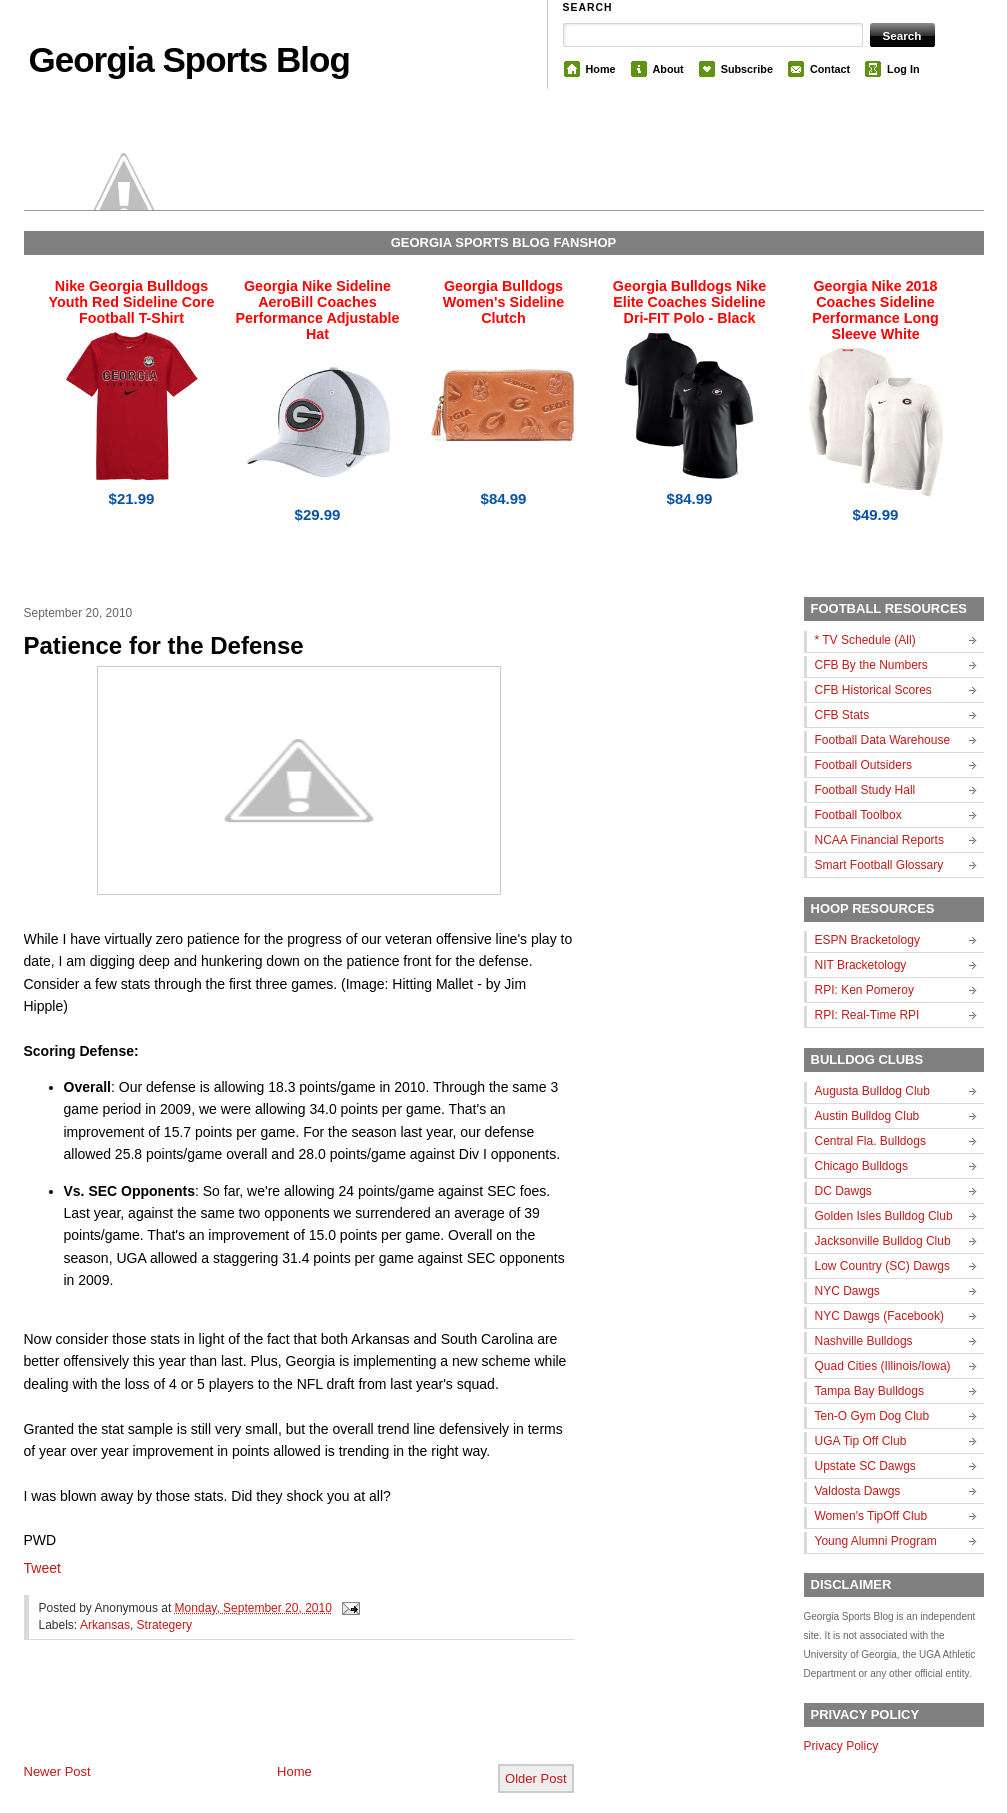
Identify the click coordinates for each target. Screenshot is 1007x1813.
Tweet (42, 1568)
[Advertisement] (258, 1718)
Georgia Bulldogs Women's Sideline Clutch (504, 302)
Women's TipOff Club (871, 1516)
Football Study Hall (865, 790)
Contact (830, 69)
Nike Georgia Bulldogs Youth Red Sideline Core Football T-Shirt (132, 302)
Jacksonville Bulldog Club (883, 1241)
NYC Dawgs (847, 1291)
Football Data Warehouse (883, 740)
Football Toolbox (858, 815)
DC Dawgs (843, 1191)
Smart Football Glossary (879, 865)
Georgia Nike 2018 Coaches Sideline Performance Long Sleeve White (875, 310)
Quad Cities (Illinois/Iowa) (883, 1366)
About (668, 69)
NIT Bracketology (861, 965)
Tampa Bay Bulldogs (869, 1391)
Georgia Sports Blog (189, 59)
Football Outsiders (863, 765)
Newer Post (57, 1771)
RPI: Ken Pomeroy (864, 990)
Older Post (535, 1778)
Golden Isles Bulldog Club (884, 1216)
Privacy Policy (841, 1746)
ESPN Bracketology (867, 940)
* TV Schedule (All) (865, 640)
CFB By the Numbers (871, 665)
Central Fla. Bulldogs (870, 1141)
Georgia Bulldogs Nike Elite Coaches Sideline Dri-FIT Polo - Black (689, 302)
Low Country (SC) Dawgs (882, 1266)
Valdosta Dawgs (858, 1491)
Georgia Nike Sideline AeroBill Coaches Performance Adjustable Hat (318, 310)
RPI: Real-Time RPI (867, 1015)
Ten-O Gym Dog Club (872, 1416)
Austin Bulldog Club (867, 1116)
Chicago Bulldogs (861, 1166)
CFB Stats (842, 715)
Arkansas (105, 1625)
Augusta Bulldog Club (872, 1091)
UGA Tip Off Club (861, 1441)
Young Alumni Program (876, 1541)
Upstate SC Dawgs (865, 1466)
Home (601, 69)
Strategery (164, 1625)
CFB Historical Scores (873, 690)
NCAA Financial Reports (879, 840)
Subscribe (747, 69)
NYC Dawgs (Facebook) (879, 1316)
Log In (903, 69)
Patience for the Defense (164, 645)
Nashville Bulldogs (864, 1341)
